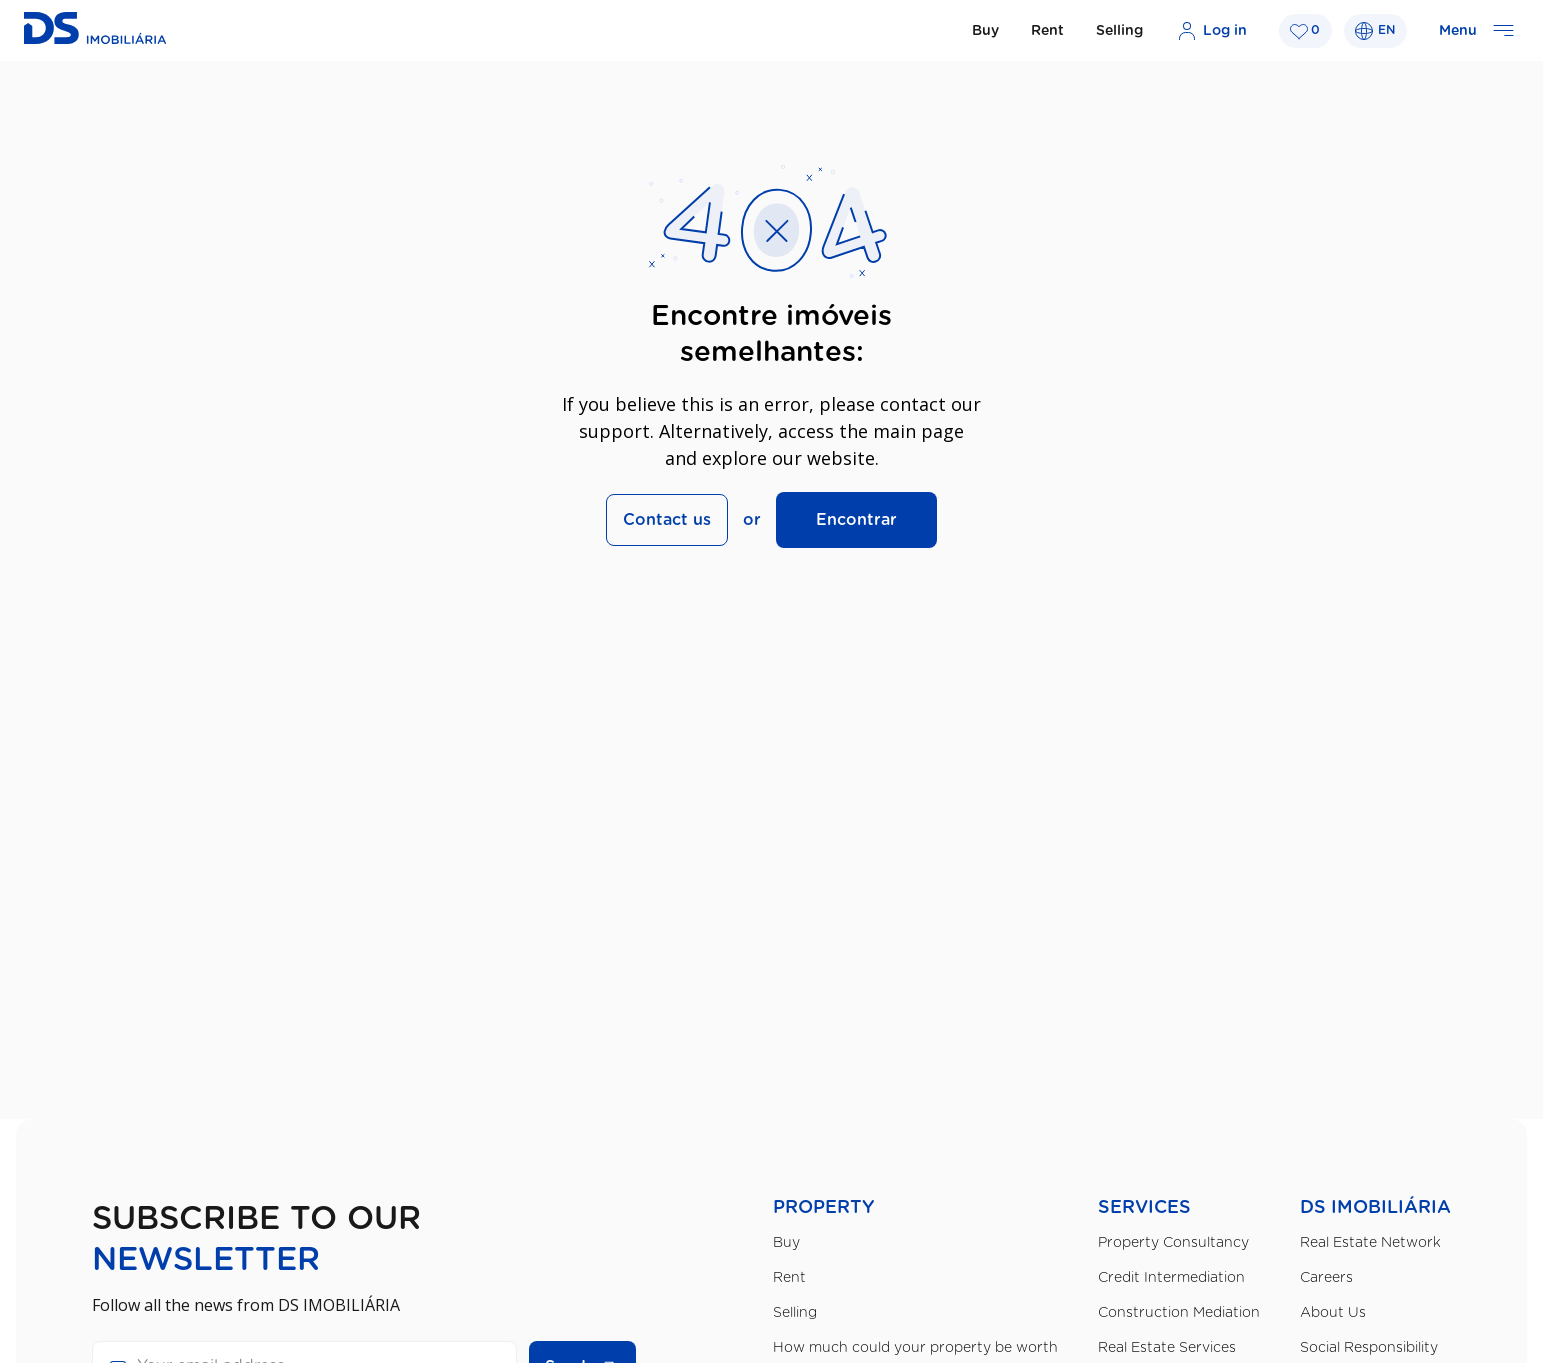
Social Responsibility (1369, 1348)
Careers (1326, 1278)
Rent (1047, 31)
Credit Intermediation (1171, 1278)
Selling (1119, 31)
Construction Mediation (1179, 1313)
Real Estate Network (1370, 1243)
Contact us (667, 520)
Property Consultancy (1173, 1243)
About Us (1333, 1313)
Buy (985, 31)
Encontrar (856, 520)
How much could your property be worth (915, 1348)
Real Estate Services (1167, 1348)
